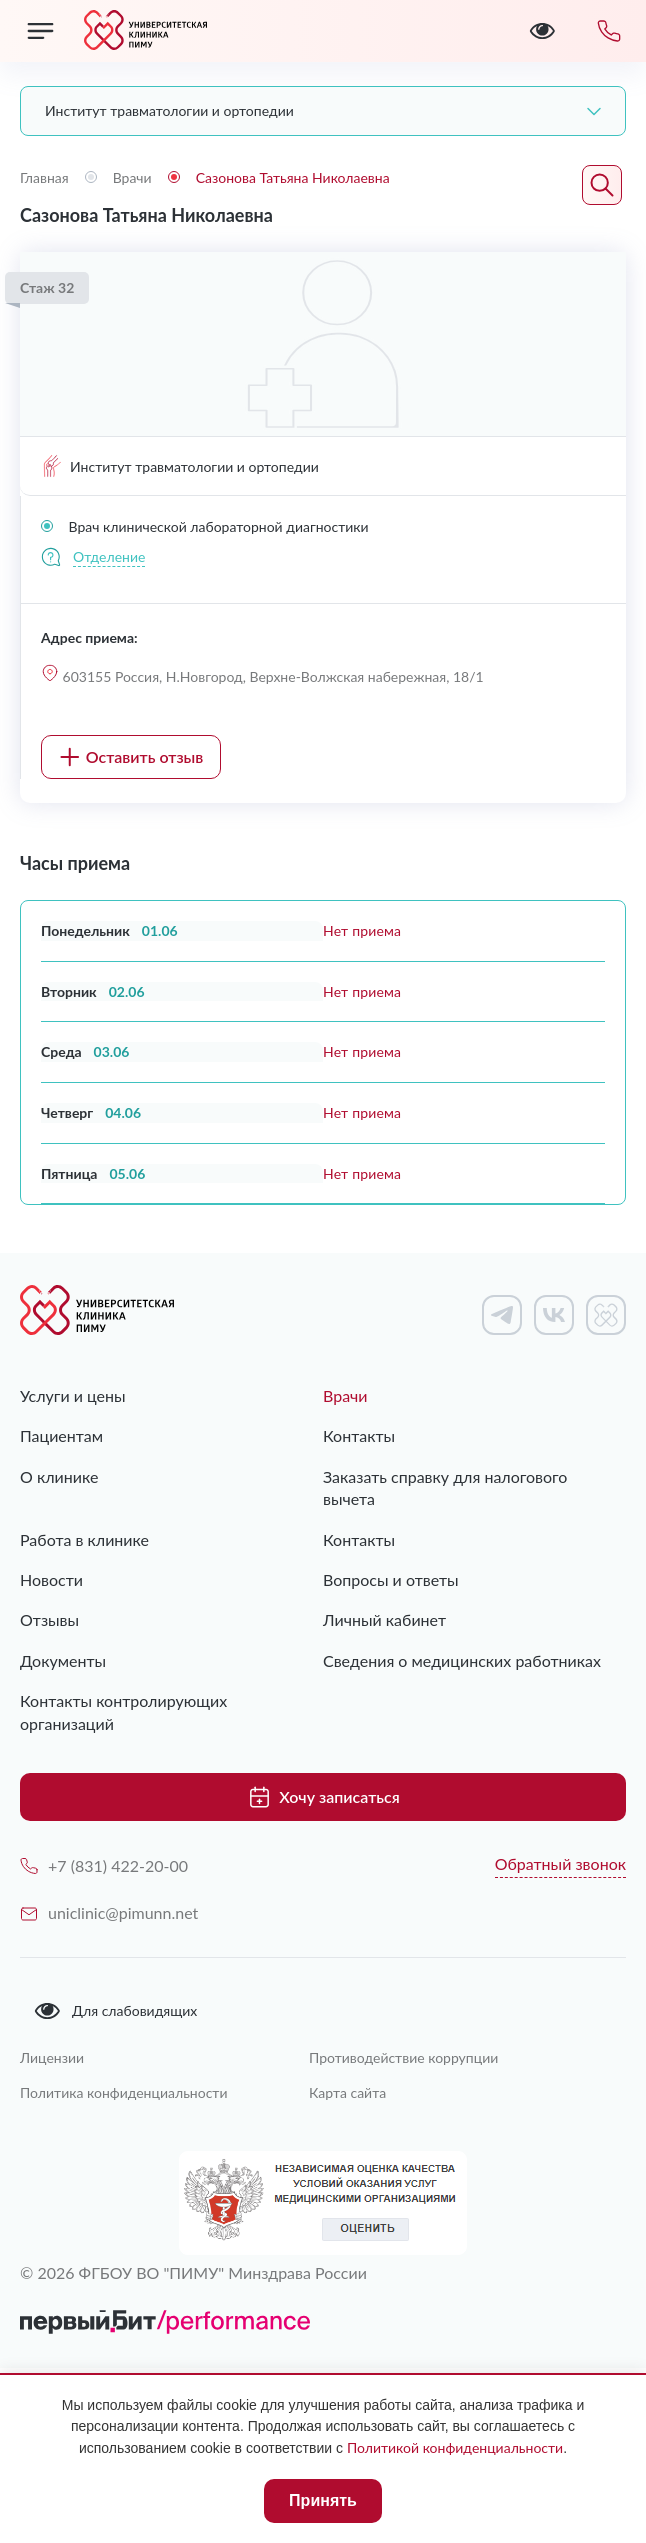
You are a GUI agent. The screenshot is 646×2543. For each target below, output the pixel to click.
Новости (51, 1579)
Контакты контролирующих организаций (123, 1711)
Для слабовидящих (115, 2011)
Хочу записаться (322, 1797)
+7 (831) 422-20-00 (104, 1865)
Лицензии (52, 2057)
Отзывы (49, 1619)
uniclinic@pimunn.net (109, 1912)
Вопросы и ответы (391, 1579)
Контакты (359, 1435)
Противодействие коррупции (403, 2057)
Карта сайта (347, 2092)
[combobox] (323, 111)
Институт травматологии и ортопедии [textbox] (169, 110)
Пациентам (61, 1435)
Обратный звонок (560, 1863)
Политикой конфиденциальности (455, 2447)
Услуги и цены (73, 1395)
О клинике (59, 1476)
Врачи (345, 1395)
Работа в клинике (84, 1539)
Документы (63, 1660)
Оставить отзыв (131, 757)
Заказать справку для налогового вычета (445, 1487)
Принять (323, 2500)
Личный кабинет (384, 1619)
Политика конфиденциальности (124, 2092)
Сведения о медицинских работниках (462, 1660)
